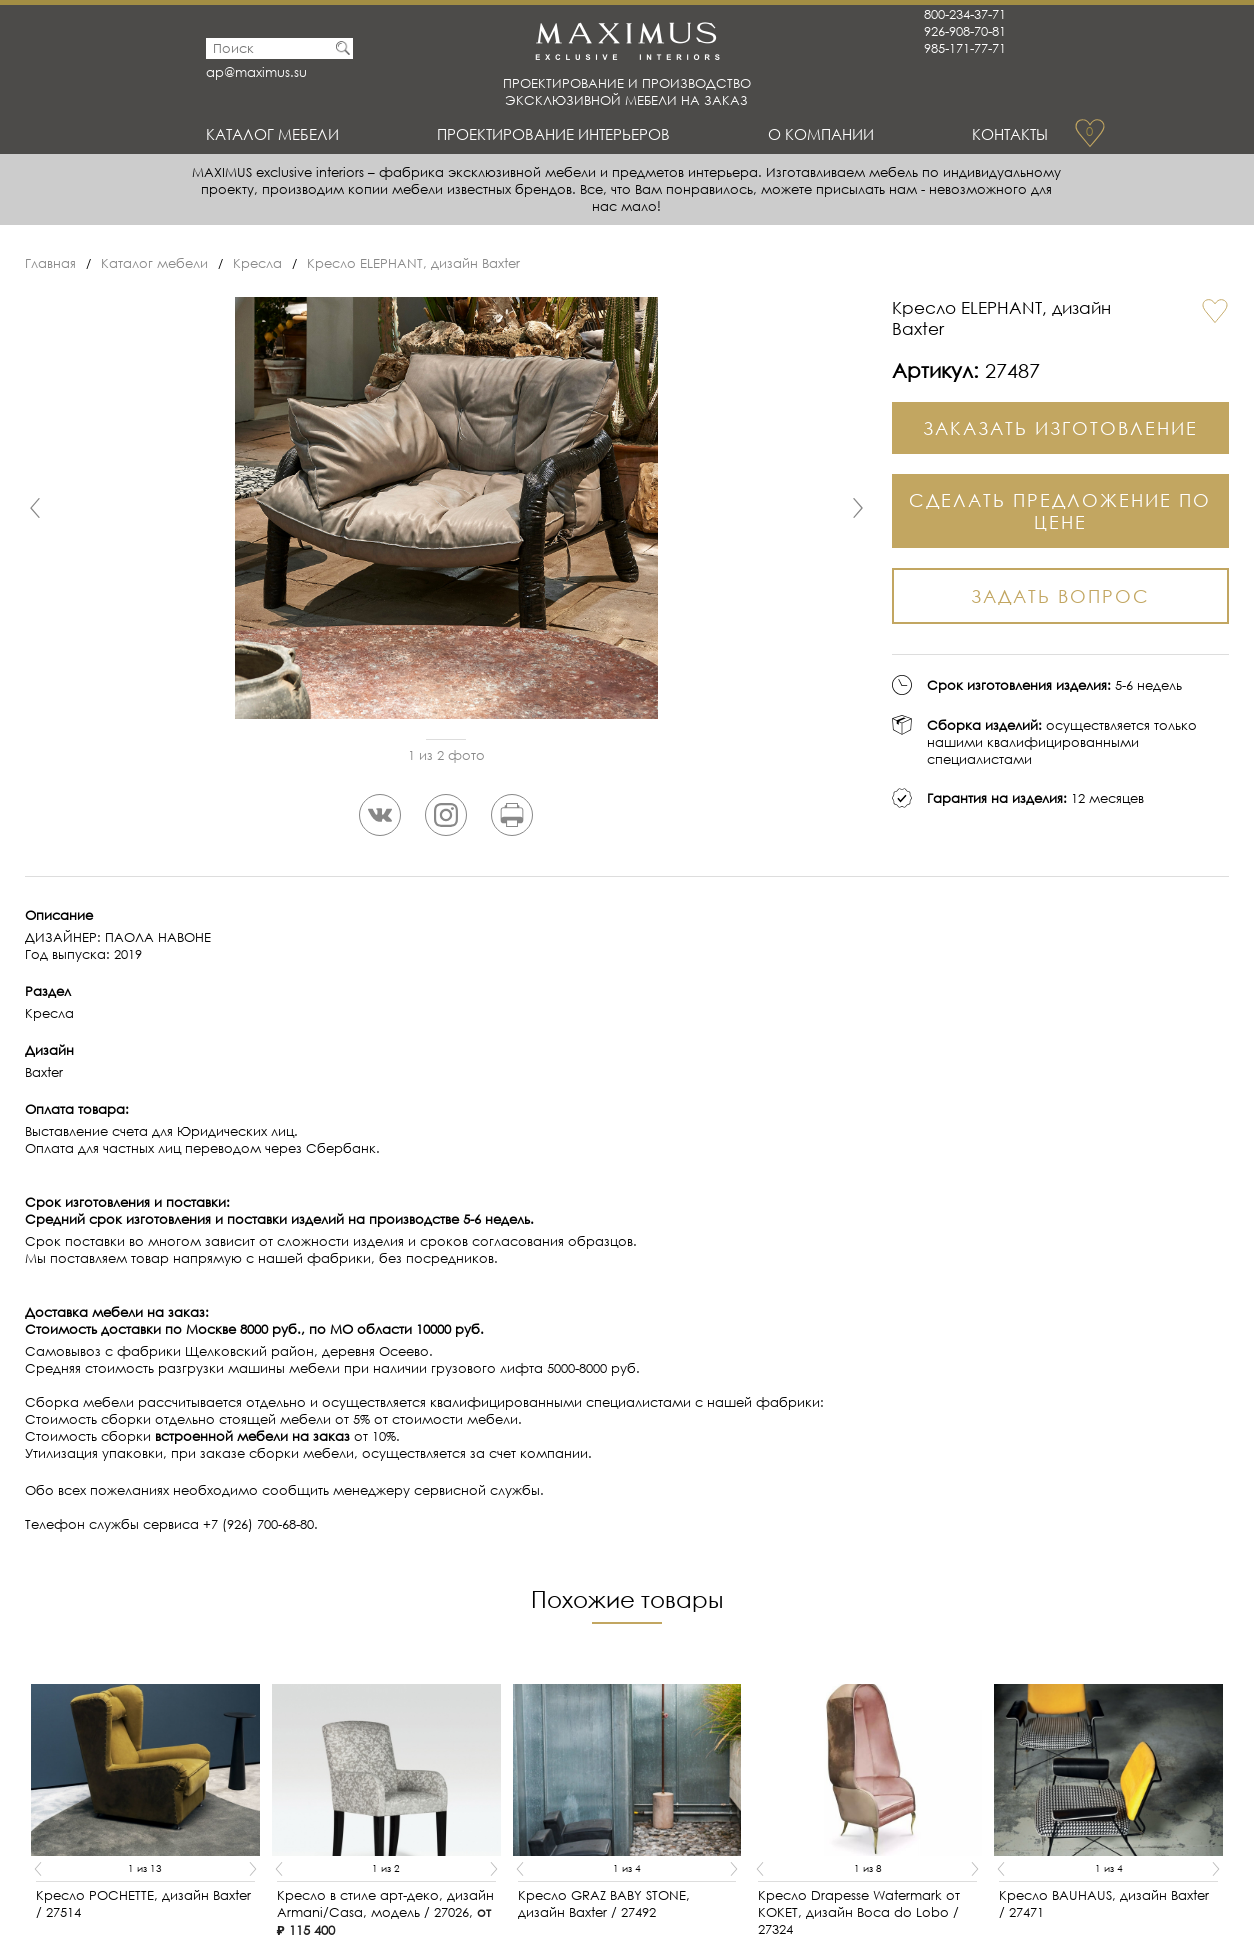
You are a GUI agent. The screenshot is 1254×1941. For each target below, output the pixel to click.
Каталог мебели (272, 134)
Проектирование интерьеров (553, 134)
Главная (50, 263)
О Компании (821, 134)
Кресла (257, 263)
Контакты (1010, 134)
